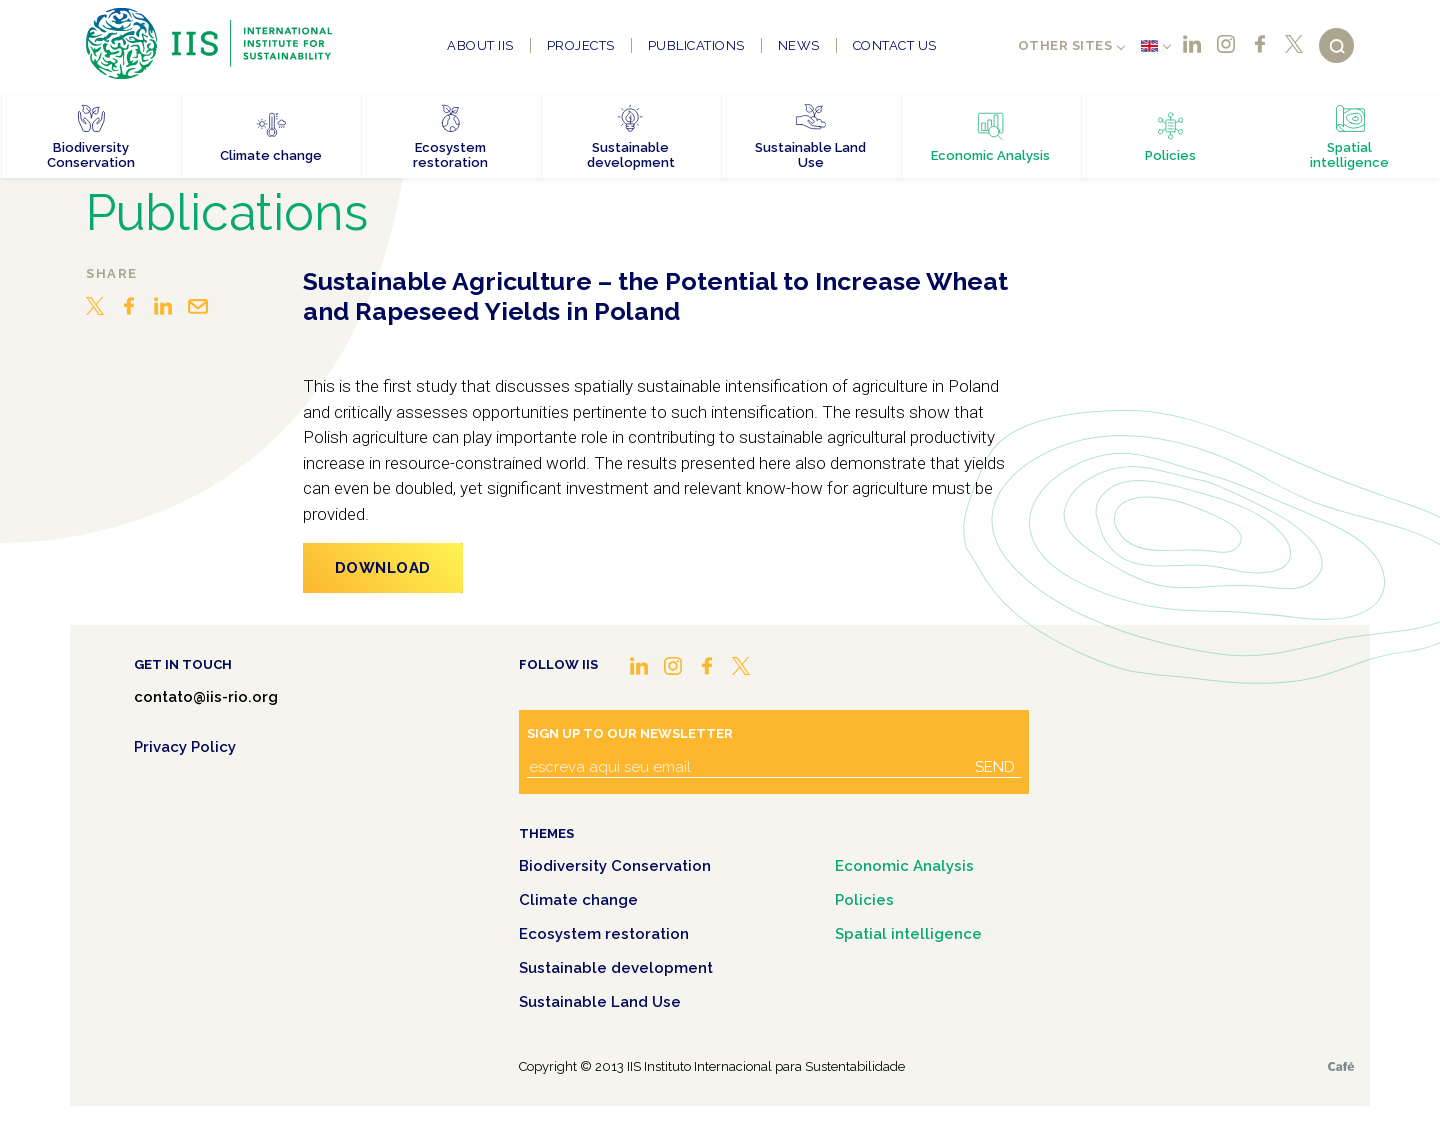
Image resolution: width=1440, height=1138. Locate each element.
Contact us (895, 45)
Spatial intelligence (908, 934)
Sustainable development (616, 968)
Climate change (578, 900)
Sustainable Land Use (600, 1002)
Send (995, 767)
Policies (864, 900)
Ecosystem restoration (604, 934)
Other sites (1065, 45)
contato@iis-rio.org (206, 697)
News (799, 45)
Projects (581, 45)
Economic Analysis (904, 866)
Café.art (1341, 1066)
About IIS (480, 45)
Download (383, 568)
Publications (696, 45)
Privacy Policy (185, 747)
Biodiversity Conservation (615, 866)
